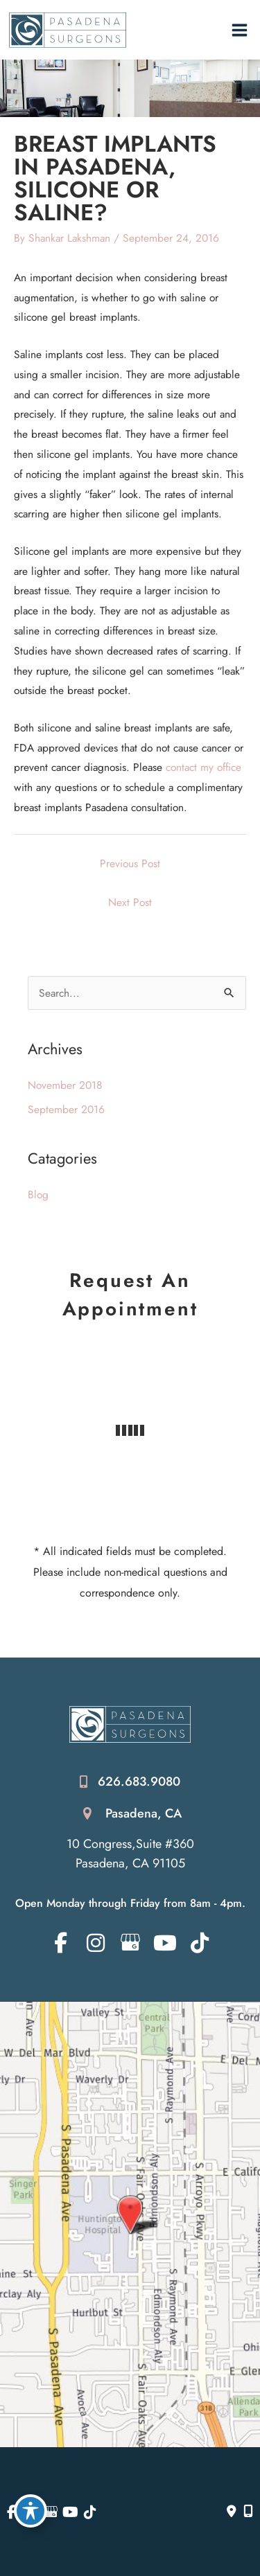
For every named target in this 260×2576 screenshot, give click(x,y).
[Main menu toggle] (240, 29)
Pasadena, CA (143, 1813)
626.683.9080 (139, 1782)
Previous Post (130, 863)
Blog (38, 1194)
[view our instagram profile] (95, 1942)
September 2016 (66, 1109)
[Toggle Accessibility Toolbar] (30, 2511)
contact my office (203, 767)
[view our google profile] (130, 1942)
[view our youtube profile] (164, 1942)
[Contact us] (231, 2512)
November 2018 (65, 1085)
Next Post (130, 902)
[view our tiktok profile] (199, 1942)
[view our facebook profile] (60, 1942)
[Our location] (248, 2512)
